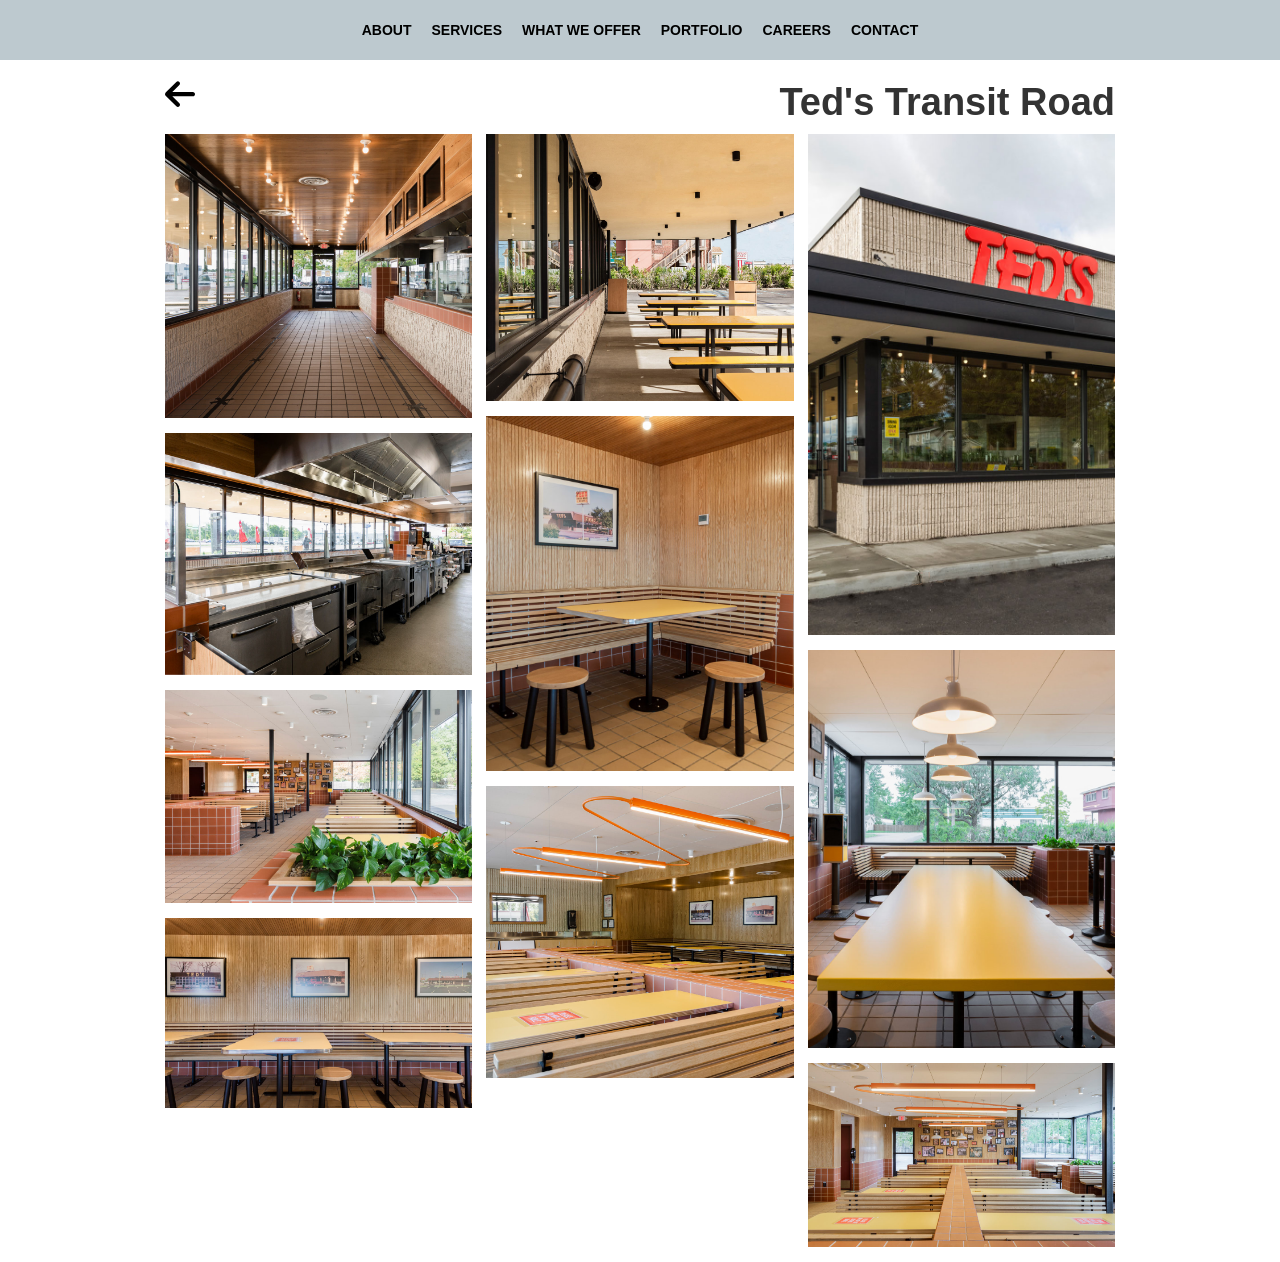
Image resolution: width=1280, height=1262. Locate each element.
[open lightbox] (318, 283)
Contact (884, 30)
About (387, 30)
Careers (796, 30)
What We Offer (581, 30)
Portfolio (702, 30)
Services (466, 30)
